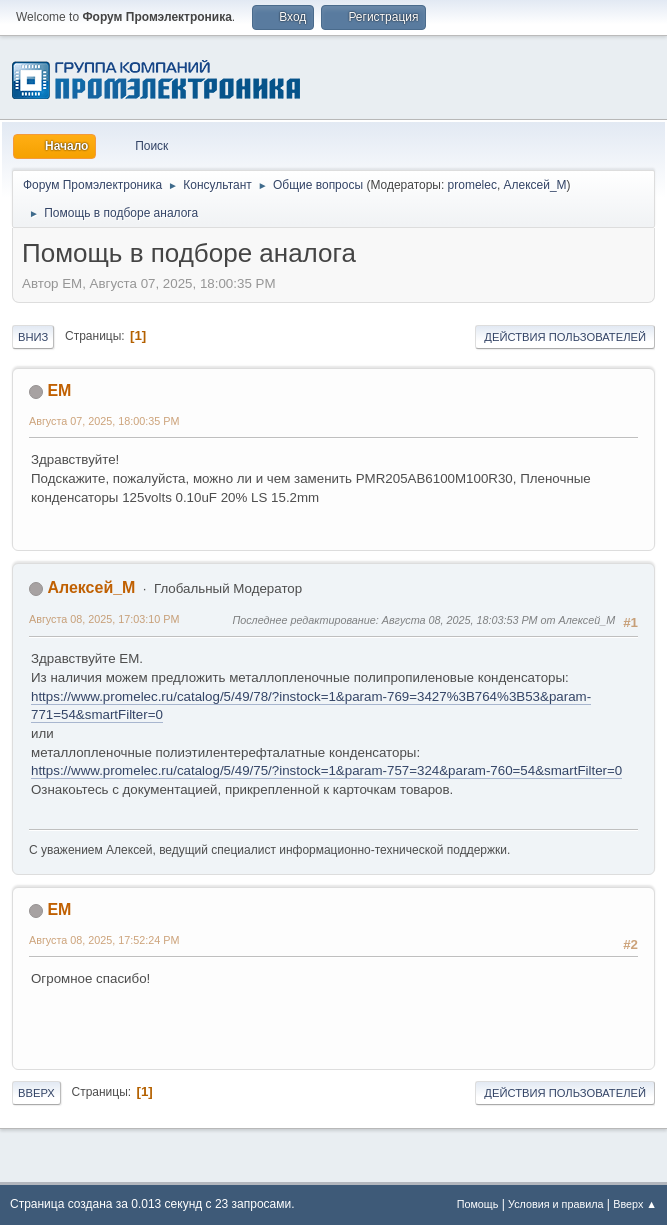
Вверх (36, 1093)
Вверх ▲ (635, 1204)
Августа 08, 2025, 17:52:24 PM (104, 940)
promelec (472, 185)
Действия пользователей (565, 337)
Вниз (33, 337)
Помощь (478, 1204)
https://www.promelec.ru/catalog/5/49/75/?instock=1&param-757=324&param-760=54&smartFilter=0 (326, 770)
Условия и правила (555, 1204)
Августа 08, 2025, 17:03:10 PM (104, 619)
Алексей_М (535, 185)
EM (59, 390)
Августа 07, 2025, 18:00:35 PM (104, 421)
